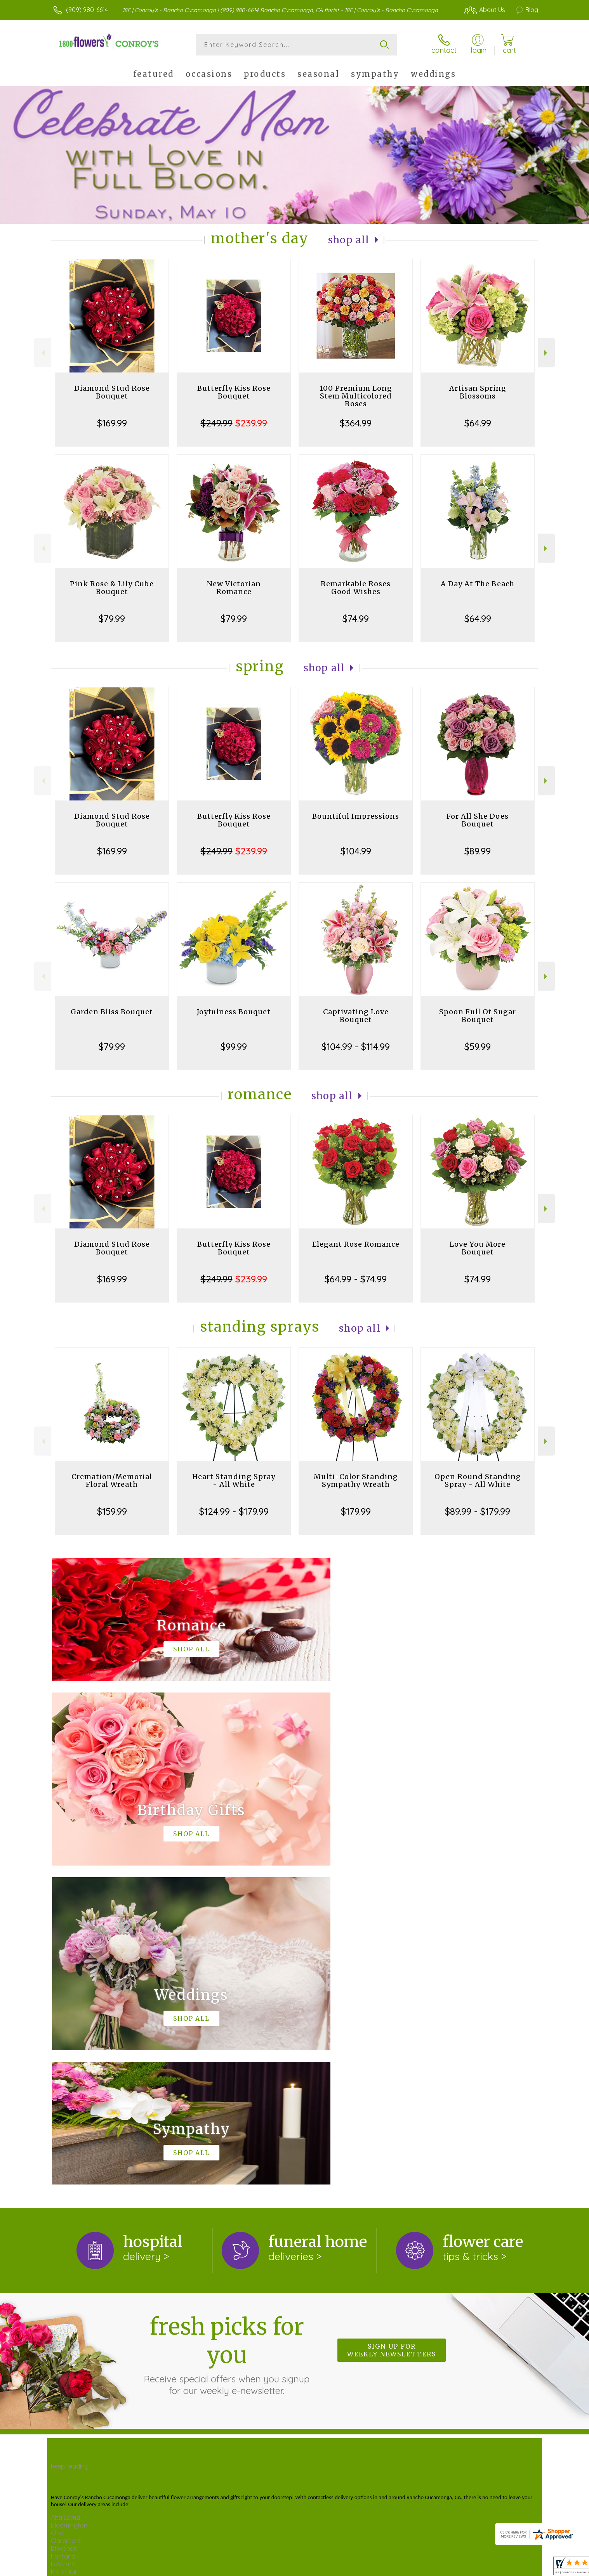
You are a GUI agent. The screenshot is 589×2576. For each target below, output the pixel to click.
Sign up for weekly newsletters (391, 2031)
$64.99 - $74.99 (356, 1279)
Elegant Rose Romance (356, 1244)
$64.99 (477, 423)
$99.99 (234, 1046)
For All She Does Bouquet (478, 820)
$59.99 (477, 1046)
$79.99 (112, 618)
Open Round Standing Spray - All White (477, 1480)
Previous (42, 352)
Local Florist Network (461, 2563)
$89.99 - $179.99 (477, 1511)
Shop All (349, 240)
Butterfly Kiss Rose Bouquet (234, 392)
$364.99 (356, 423)
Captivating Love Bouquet (356, 1015)
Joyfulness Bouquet (234, 1011)
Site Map (510, 2563)
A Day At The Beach (477, 583)
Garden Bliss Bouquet (112, 1011)
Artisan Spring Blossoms (477, 392)
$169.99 (112, 423)
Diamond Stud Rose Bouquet (112, 392)
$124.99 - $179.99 (234, 1511)
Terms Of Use (360, 2563)
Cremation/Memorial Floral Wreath (111, 1480)
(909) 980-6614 (87, 10)
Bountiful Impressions (355, 816)
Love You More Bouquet (478, 1248)
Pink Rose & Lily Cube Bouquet (112, 587)
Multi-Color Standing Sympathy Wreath (356, 1480)
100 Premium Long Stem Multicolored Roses (356, 396)
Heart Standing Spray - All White (233, 1480)
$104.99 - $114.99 (355, 1046)
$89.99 (477, 851)
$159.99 (112, 1511)
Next (546, 352)
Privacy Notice (406, 2563)
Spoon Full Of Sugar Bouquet (477, 1015)
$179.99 (356, 1511)
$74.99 (355, 618)
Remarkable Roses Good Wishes (356, 587)
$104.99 (356, 851)
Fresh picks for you (226, 2035)
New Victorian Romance (234, 587)
